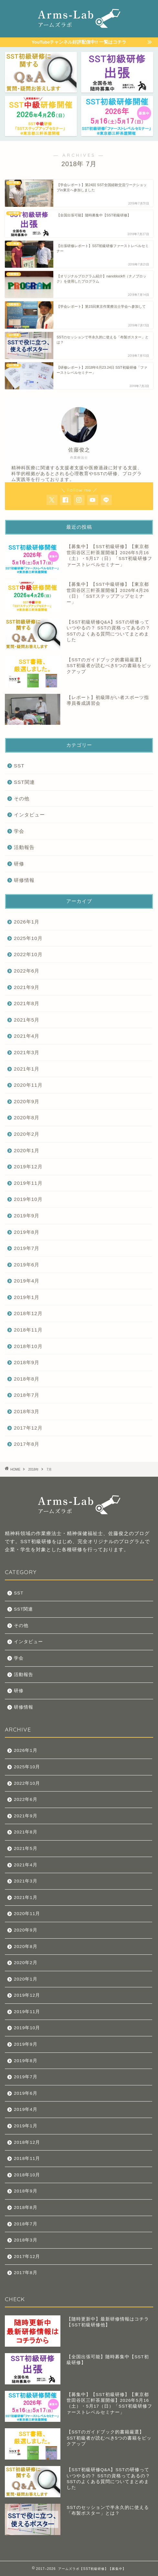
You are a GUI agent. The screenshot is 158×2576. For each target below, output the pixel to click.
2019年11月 (28, 1183)
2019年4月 (26, 1280)
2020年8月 (26, 1117)
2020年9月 (26, 1101)
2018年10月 (28, 1346)
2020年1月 (26, 1150)
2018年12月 (28, 1313)
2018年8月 (26, 1379)
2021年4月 (26, 1036)
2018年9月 (26, 1362)
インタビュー (29, 814)
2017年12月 (28, 1428)
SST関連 (24, 782)
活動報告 (24, 847)
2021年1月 (26, 1069)
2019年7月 (26, 1248)
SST (19, 765)
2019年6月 (26, 1264)
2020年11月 (28, 1085)
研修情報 (24, 880)
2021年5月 (26, 1020)
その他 (21, 798)
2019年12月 (28, 1166)
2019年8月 (26, 1232)
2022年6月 (26, 970)
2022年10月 (28, 954)
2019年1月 (26, 1297)
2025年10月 (28, 938)
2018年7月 (26, 1395)
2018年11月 (28, 1330)
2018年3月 (26, 1411)
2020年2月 (26, 1134)
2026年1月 (26, 921)
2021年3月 (26, 1052)
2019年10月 (28, 1199)
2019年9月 (26, 1215)
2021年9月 (26, 987)
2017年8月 (26, 1444)
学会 (19, 831)
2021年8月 (26, 1003)
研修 (19, 863)
